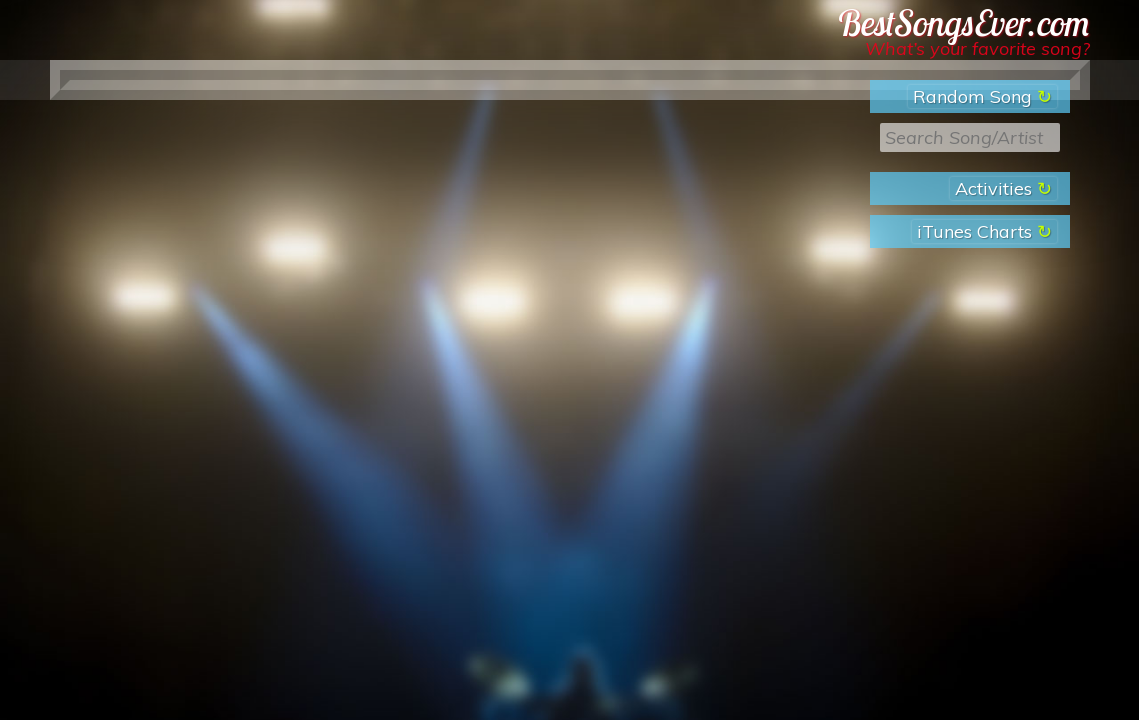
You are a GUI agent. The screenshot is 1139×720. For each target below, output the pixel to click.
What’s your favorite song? (977, 48)
